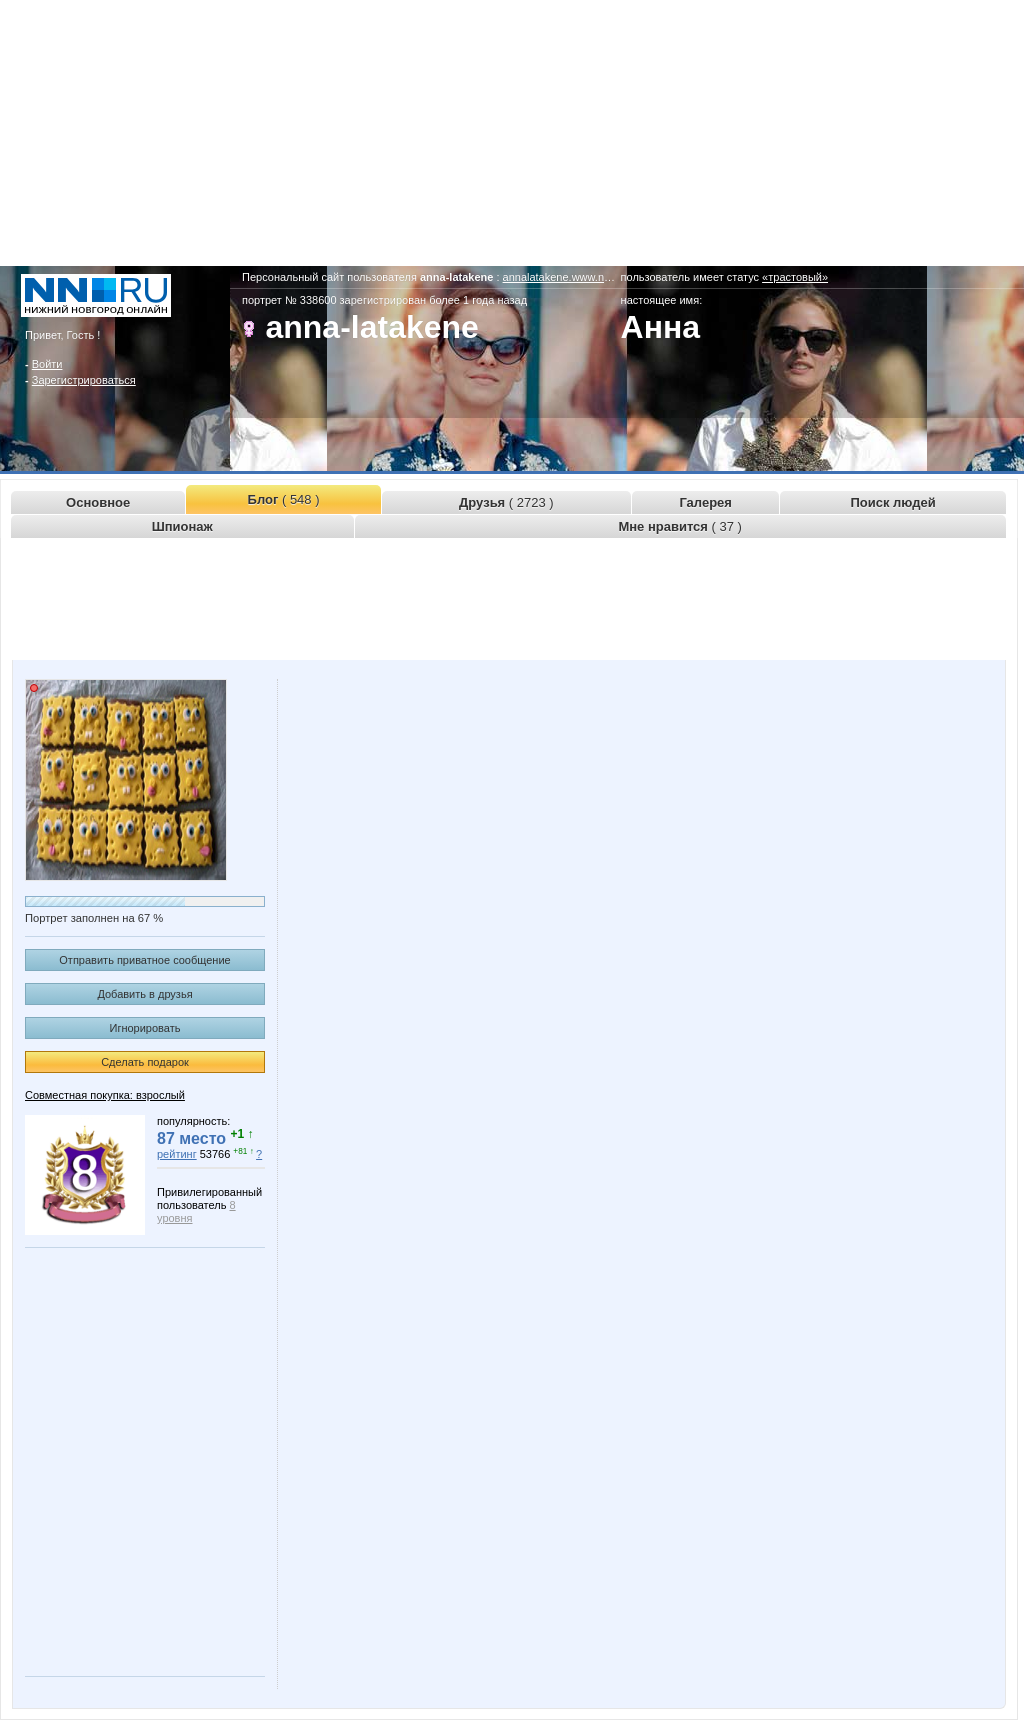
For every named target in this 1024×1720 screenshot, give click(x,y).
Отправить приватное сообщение (144, 960)
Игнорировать (145, 1028)
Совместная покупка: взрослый (105, 1095)
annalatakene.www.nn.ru (563, 277)
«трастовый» (795, 277)
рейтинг (177, 1154)
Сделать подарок (145, 1062)
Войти (47, 364)
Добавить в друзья (144, 994)
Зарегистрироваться (84, 380)
